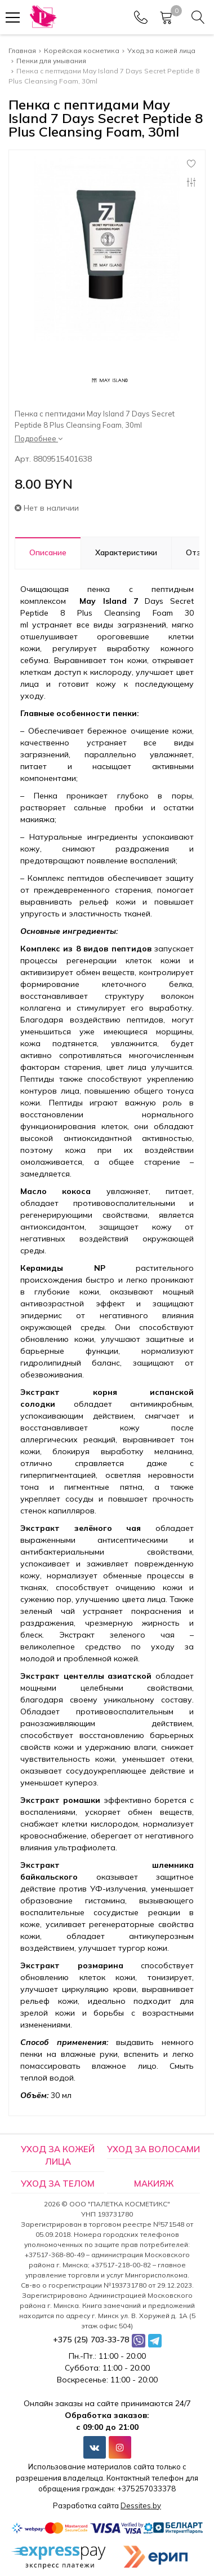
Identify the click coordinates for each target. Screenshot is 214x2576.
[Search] (198, 17)
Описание (47, 552)
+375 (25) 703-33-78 (91, 2339)
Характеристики (126, 552)
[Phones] (141, 17)
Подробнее (39, 438)
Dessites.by (141, 2505)
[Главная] (42, 17)
